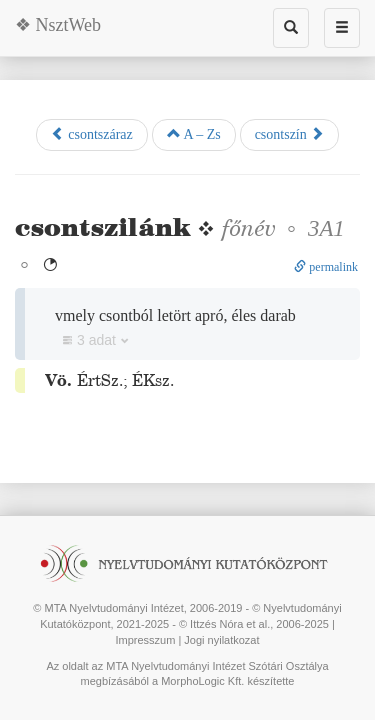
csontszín (290, 134)
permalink (326, 267)
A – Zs (194, 134)
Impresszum (145, 640)
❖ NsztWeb (58, 25)
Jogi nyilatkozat (221, 640)
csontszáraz (92, 134)
